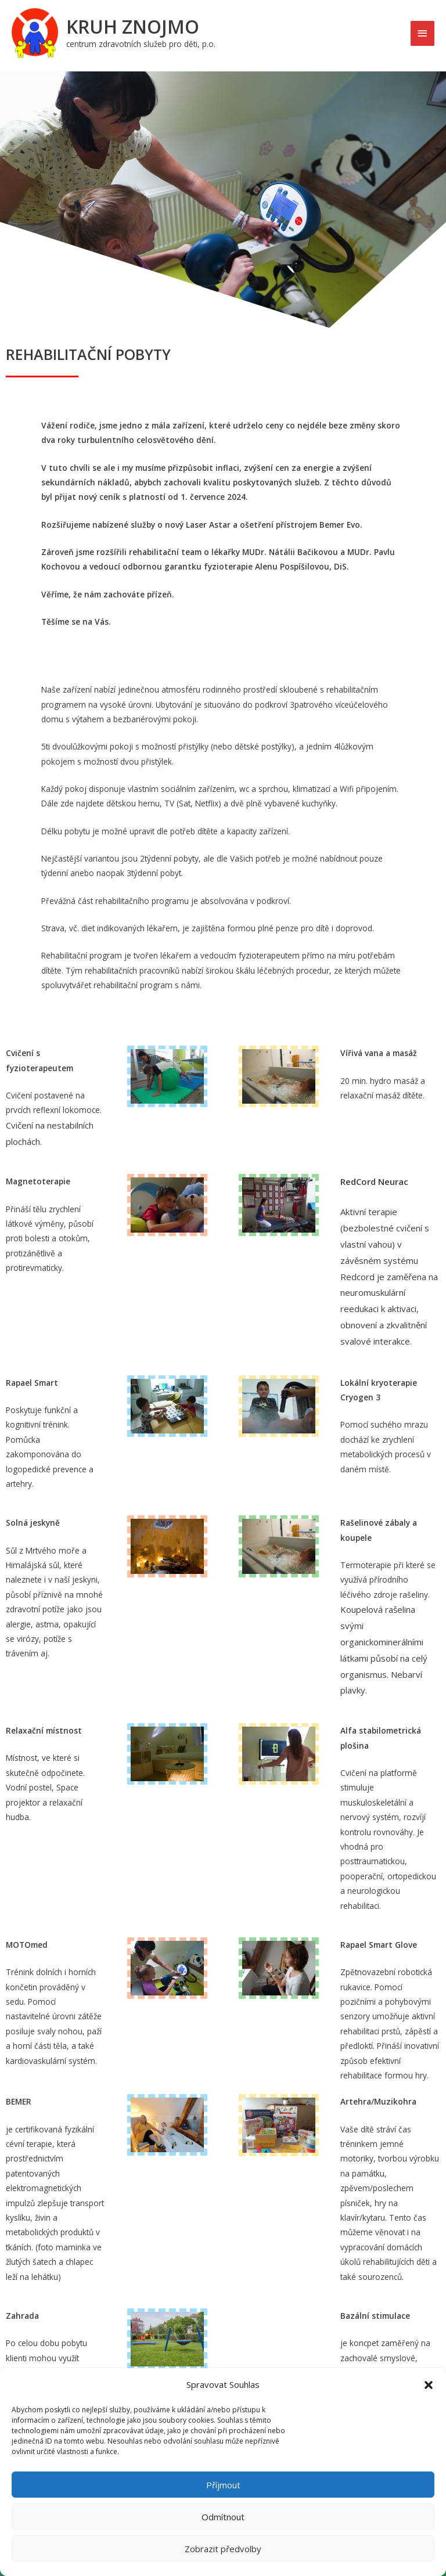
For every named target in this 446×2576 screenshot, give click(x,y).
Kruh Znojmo (132, 26)
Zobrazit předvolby (223, 2549)
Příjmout (223, 2485)
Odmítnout (223, 2517)
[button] (428, 2385)
